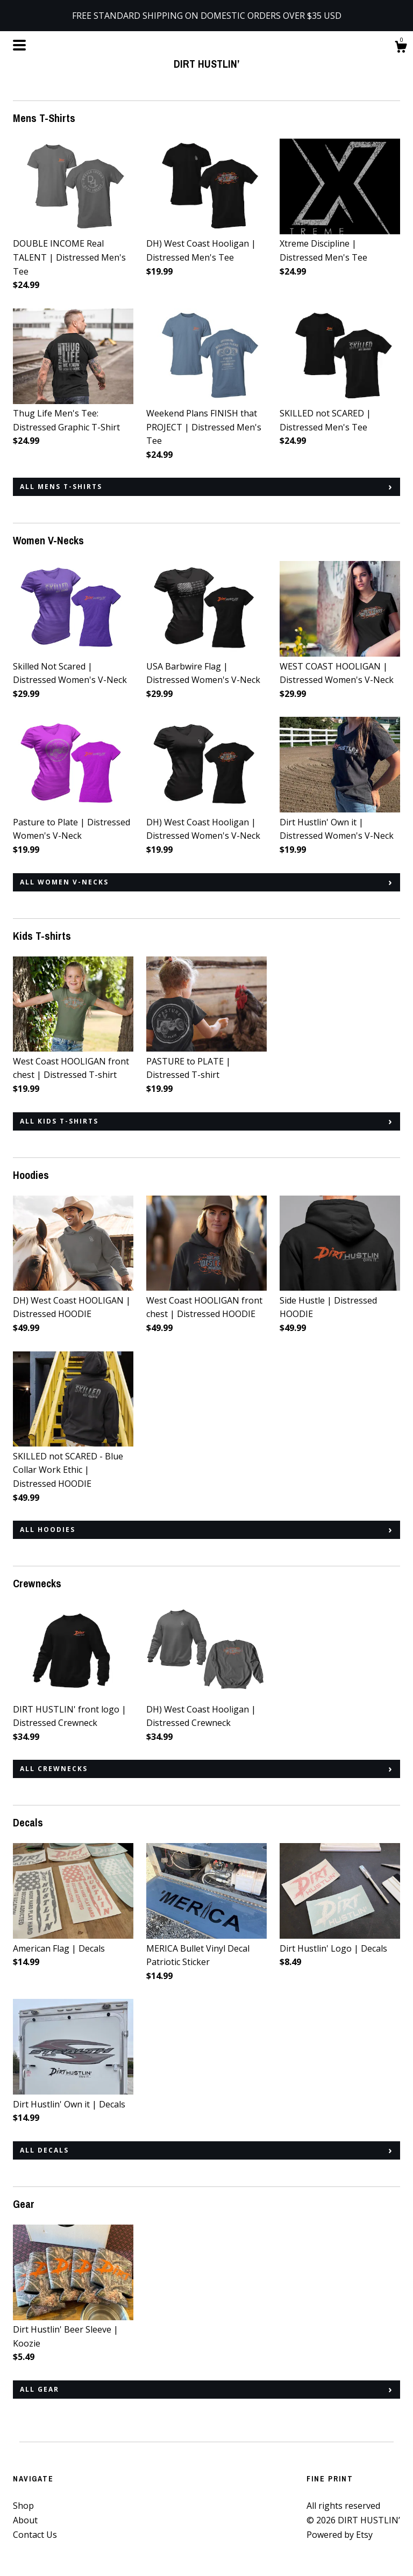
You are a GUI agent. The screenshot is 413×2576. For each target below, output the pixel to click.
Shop (23, 2506)
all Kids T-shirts (59, 1121)
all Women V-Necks (64, 882)
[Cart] (401, 48)
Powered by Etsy (340, 2535)
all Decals (44, 2150)
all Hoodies (47, 1529)
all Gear (39, 2389)
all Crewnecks (54, 1768)
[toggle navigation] (19, 45)
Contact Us (35, 2535)
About (25, 2520)
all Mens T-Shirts (61, 486)
